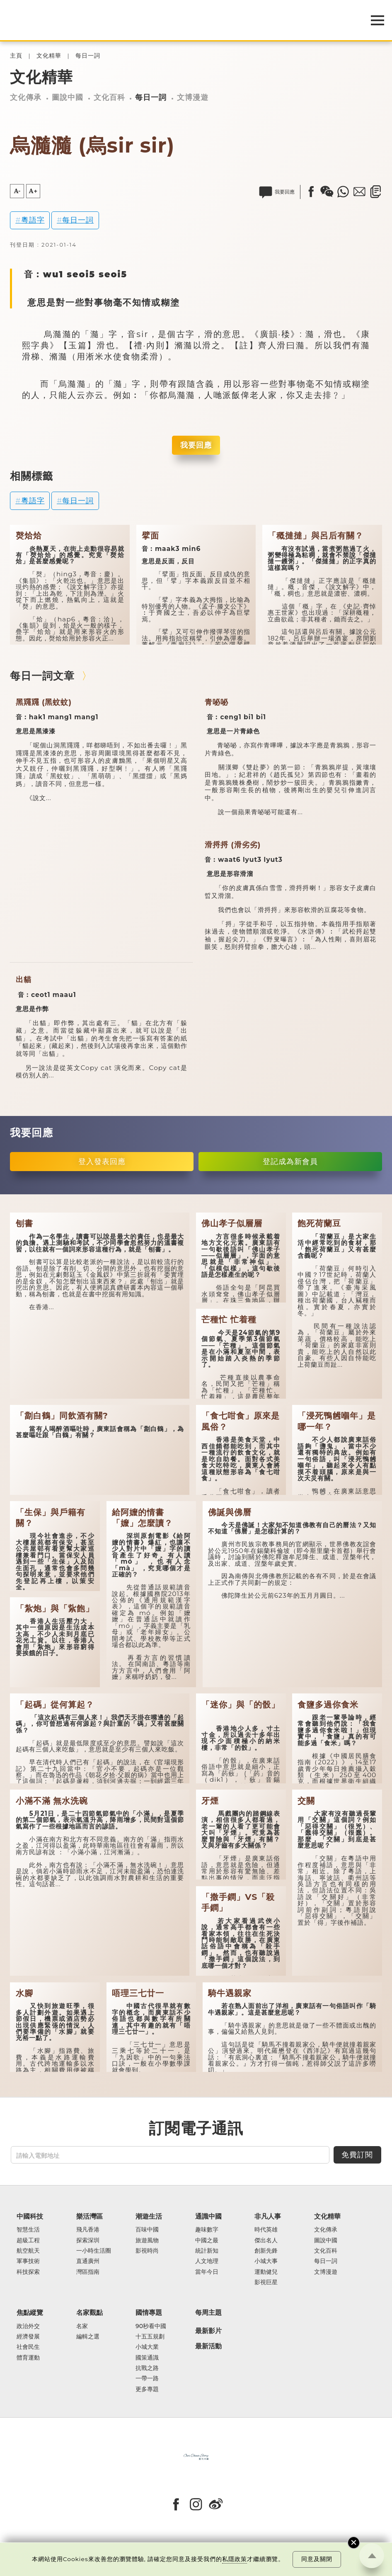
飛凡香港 (87, 2230)
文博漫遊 (192, 97)
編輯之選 (87, 2336)
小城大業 (147, 2347)
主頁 (16, 56)
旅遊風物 (147, 2240)
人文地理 (206, 2261)
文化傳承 (25, 97)
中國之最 (206, 2240)
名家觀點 (89, 2312)
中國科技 (30, 2216)
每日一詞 (87, 56)
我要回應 (196, 445)
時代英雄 (266, 2230)
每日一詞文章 (42, 675)
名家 (82, 2326)
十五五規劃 (150, 2336)
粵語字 (33, 220)
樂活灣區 (89, 2216)
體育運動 (28, 2358)
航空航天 (28, 2251)
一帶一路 (147, 2378)
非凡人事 (267, 2216)
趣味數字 (206, 2230)
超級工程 (28, 2240)
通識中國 (208, 2216)
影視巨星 (266, 2282)
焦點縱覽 (30, 2312)
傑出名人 (266, 2240)
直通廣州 (87, 2261)
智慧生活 (28, 2230)
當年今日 (206, 2272)
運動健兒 (266, 2272)
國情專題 (149, 2312)
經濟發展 (28, 2336)
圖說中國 (67, 97)
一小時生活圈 (93, 2251)
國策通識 (147, 2358)
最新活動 (208, 2346)
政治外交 (28, 2326)
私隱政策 (234, 2559)
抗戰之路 (147, 2368)
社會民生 (28, 2347)
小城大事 (266, 2261)
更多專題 (147, 2389)
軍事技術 (28, 2261)
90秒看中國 (151, 2326)
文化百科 (109, 97)
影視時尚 (147, 2251)
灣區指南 (87, 2272)
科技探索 (28, 2272)
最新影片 (208, 2330)
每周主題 (208, 2312)
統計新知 (206, 2251)
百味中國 (147, 2230)
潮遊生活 (149, 2216)
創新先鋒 (266, 2251)
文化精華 (48, 56)
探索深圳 (87, 2240)
